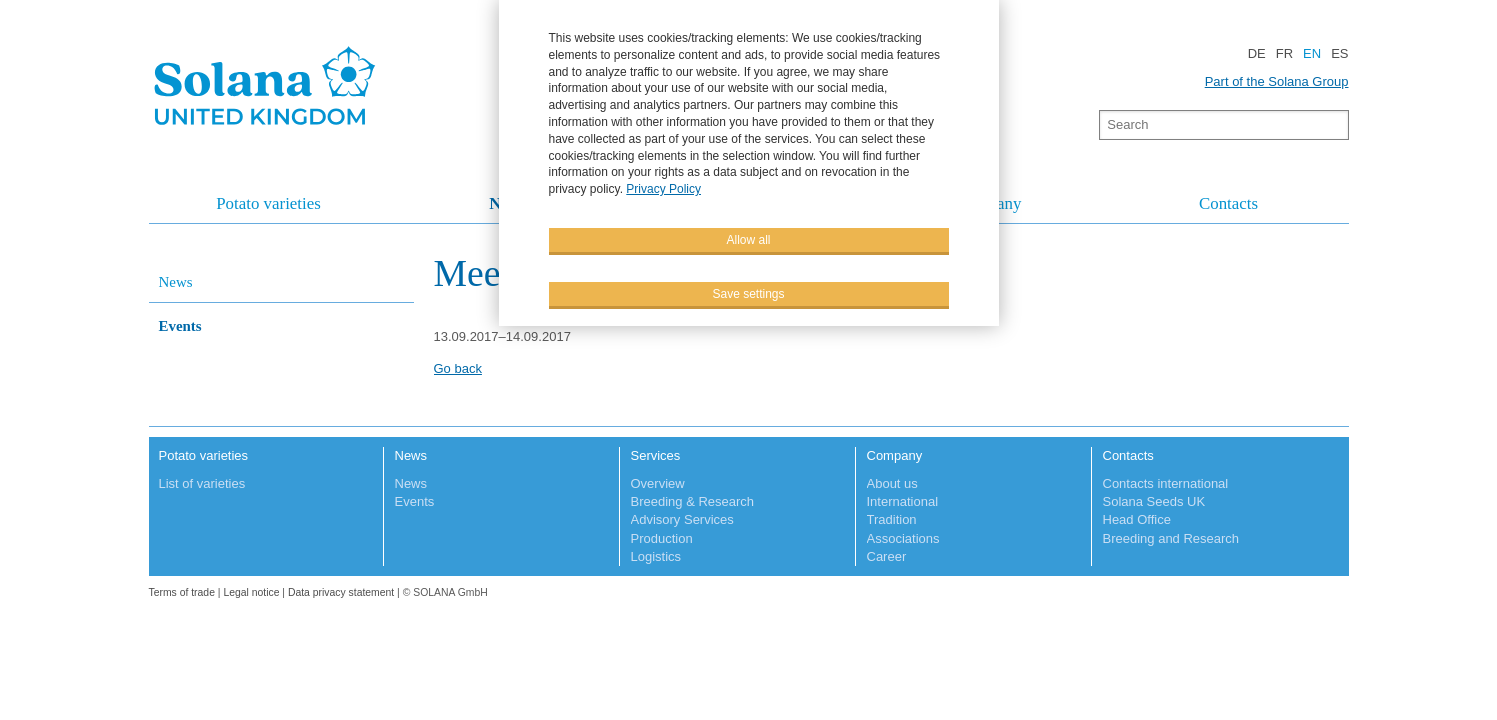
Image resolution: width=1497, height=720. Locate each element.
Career (887, 556)
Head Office (1137, 519)
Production (662, 538)
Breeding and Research (1171, 538)
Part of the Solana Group (1277, 81)
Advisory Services (682, 519)
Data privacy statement (341, 592)
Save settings (748, 293)
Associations (903, 538)
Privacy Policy (663, 188)
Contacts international (1166, 483)
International (903, 501)
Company (895, 455)
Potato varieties (268, 203)
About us (892, 483)
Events (180, 326)
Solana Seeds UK (1154, 501)
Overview (658, 483)
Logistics (656, 556)
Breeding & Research (693, 501)
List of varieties (202, 483)
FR (1284, 53)
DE (1257, 53)
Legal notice (251, 592)
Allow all (748, 239)
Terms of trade (183, 592)
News (176, 282)
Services (656, 455)
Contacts (1228, 203)
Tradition (892, 519)
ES (1339, 53)
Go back (458, 368)
